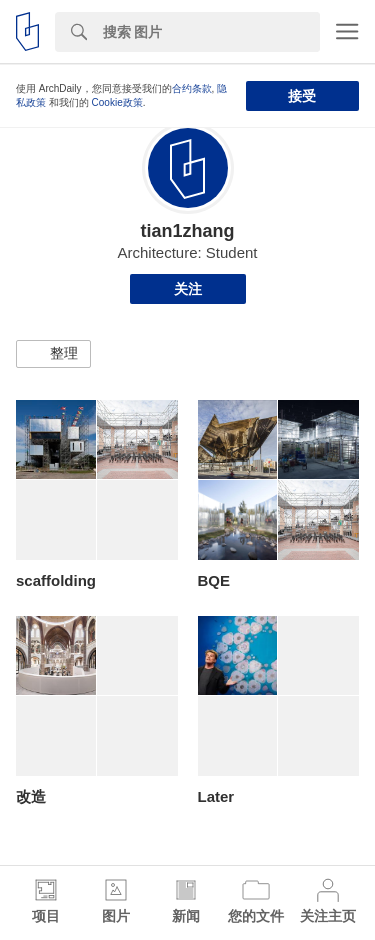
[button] (53, 354)
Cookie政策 (117, 102)
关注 (188, 289)
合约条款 (192, 88)
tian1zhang (187, 231)
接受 (302, 96)
